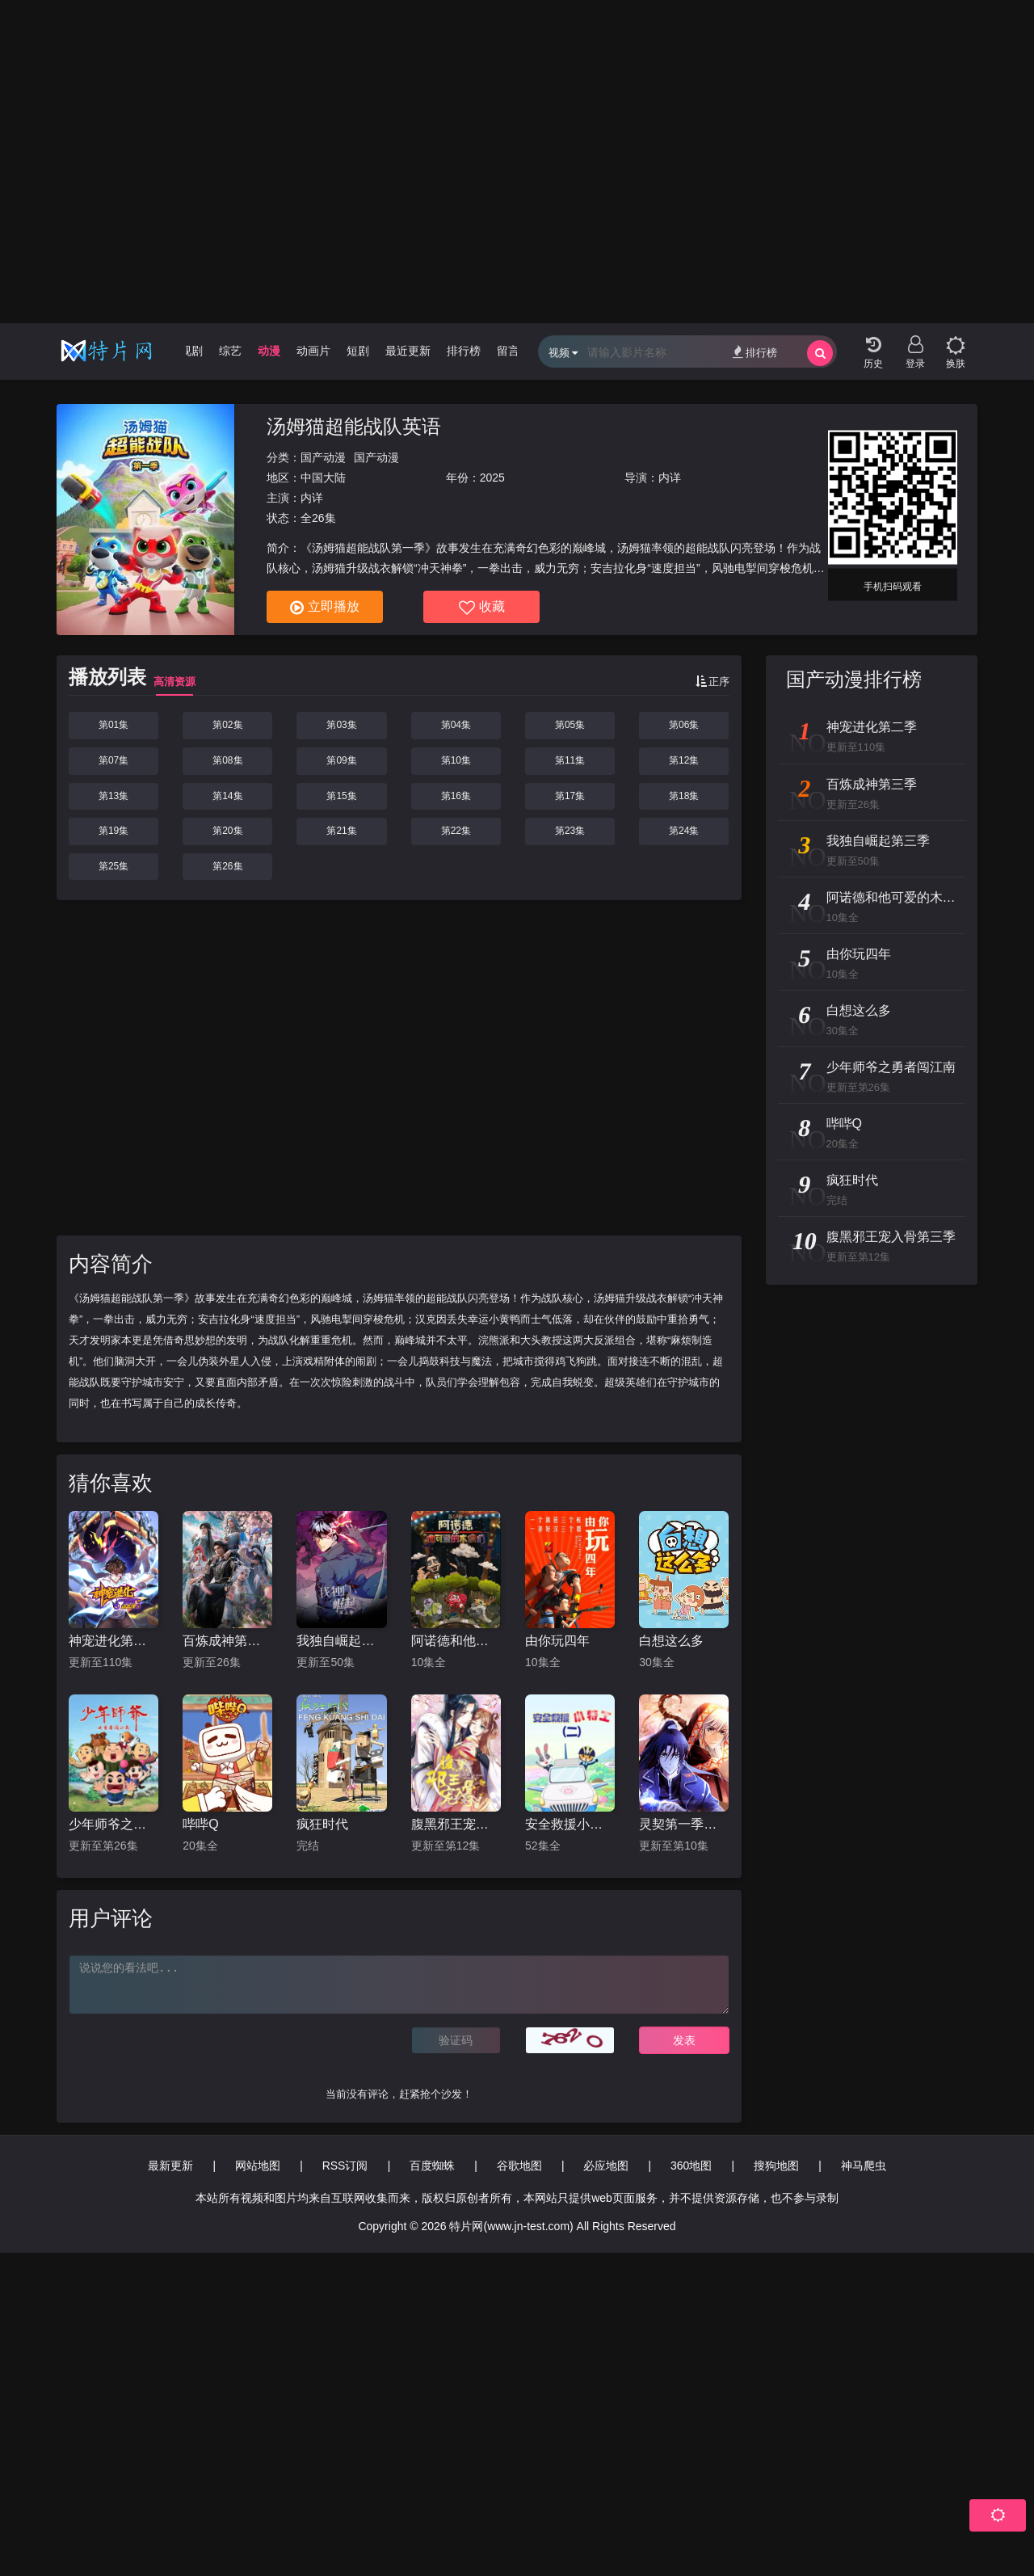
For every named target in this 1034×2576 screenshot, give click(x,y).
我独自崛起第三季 (341, 1641)
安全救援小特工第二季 (570, 1824)
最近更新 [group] (408, 350)
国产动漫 (323, 457)
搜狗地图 (776, 2165)
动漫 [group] (269, 350)
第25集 (113, 866)
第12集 (684, 760)
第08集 (227, 760)
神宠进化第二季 (113, 1641)
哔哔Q (200, 1824)
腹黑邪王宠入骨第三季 (456, 1824)
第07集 (113, 760)
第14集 (227, 796)
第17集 (570, 796)
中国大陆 (323, 477)
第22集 (456, 830)
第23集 (570, 830)
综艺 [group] (230, 350)
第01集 (113, 724)
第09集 (341, 760)
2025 (492, 477)
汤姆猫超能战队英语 (354, 426)
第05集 (570, 724)
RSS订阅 (345, 2165)
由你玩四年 (557, 1641)
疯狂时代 (322, 1824)
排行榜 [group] (464, 350)
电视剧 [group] (186, 350)
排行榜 (755, 352)
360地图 (691, 2165)
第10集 (456, 760)
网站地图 (257, 2165)
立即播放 (324, 608)
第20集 (227, 830)
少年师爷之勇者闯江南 (113, 1824)
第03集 (341, 724)
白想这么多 (671, 1641)
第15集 (341, 796)
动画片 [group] (313, 350)
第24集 (684, 830)
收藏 (482, 608)
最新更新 (170, 2165)
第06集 (684, 724)
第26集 (227, 866)
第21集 (341, 830)
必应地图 (605, 2165)
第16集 (456, 796)
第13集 (113, 796)
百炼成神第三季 (227, 1641)
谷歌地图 (519, 2165)
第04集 (456, 724)
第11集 (570, 760)
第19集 (113, 830)
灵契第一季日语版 (684, 1824)
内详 (669, 477)
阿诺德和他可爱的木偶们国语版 (456, 1641)
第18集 (684, 796)
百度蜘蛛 (432, 2165)
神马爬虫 (863, 2165)
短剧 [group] (358, 350)
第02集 (227, 724)
